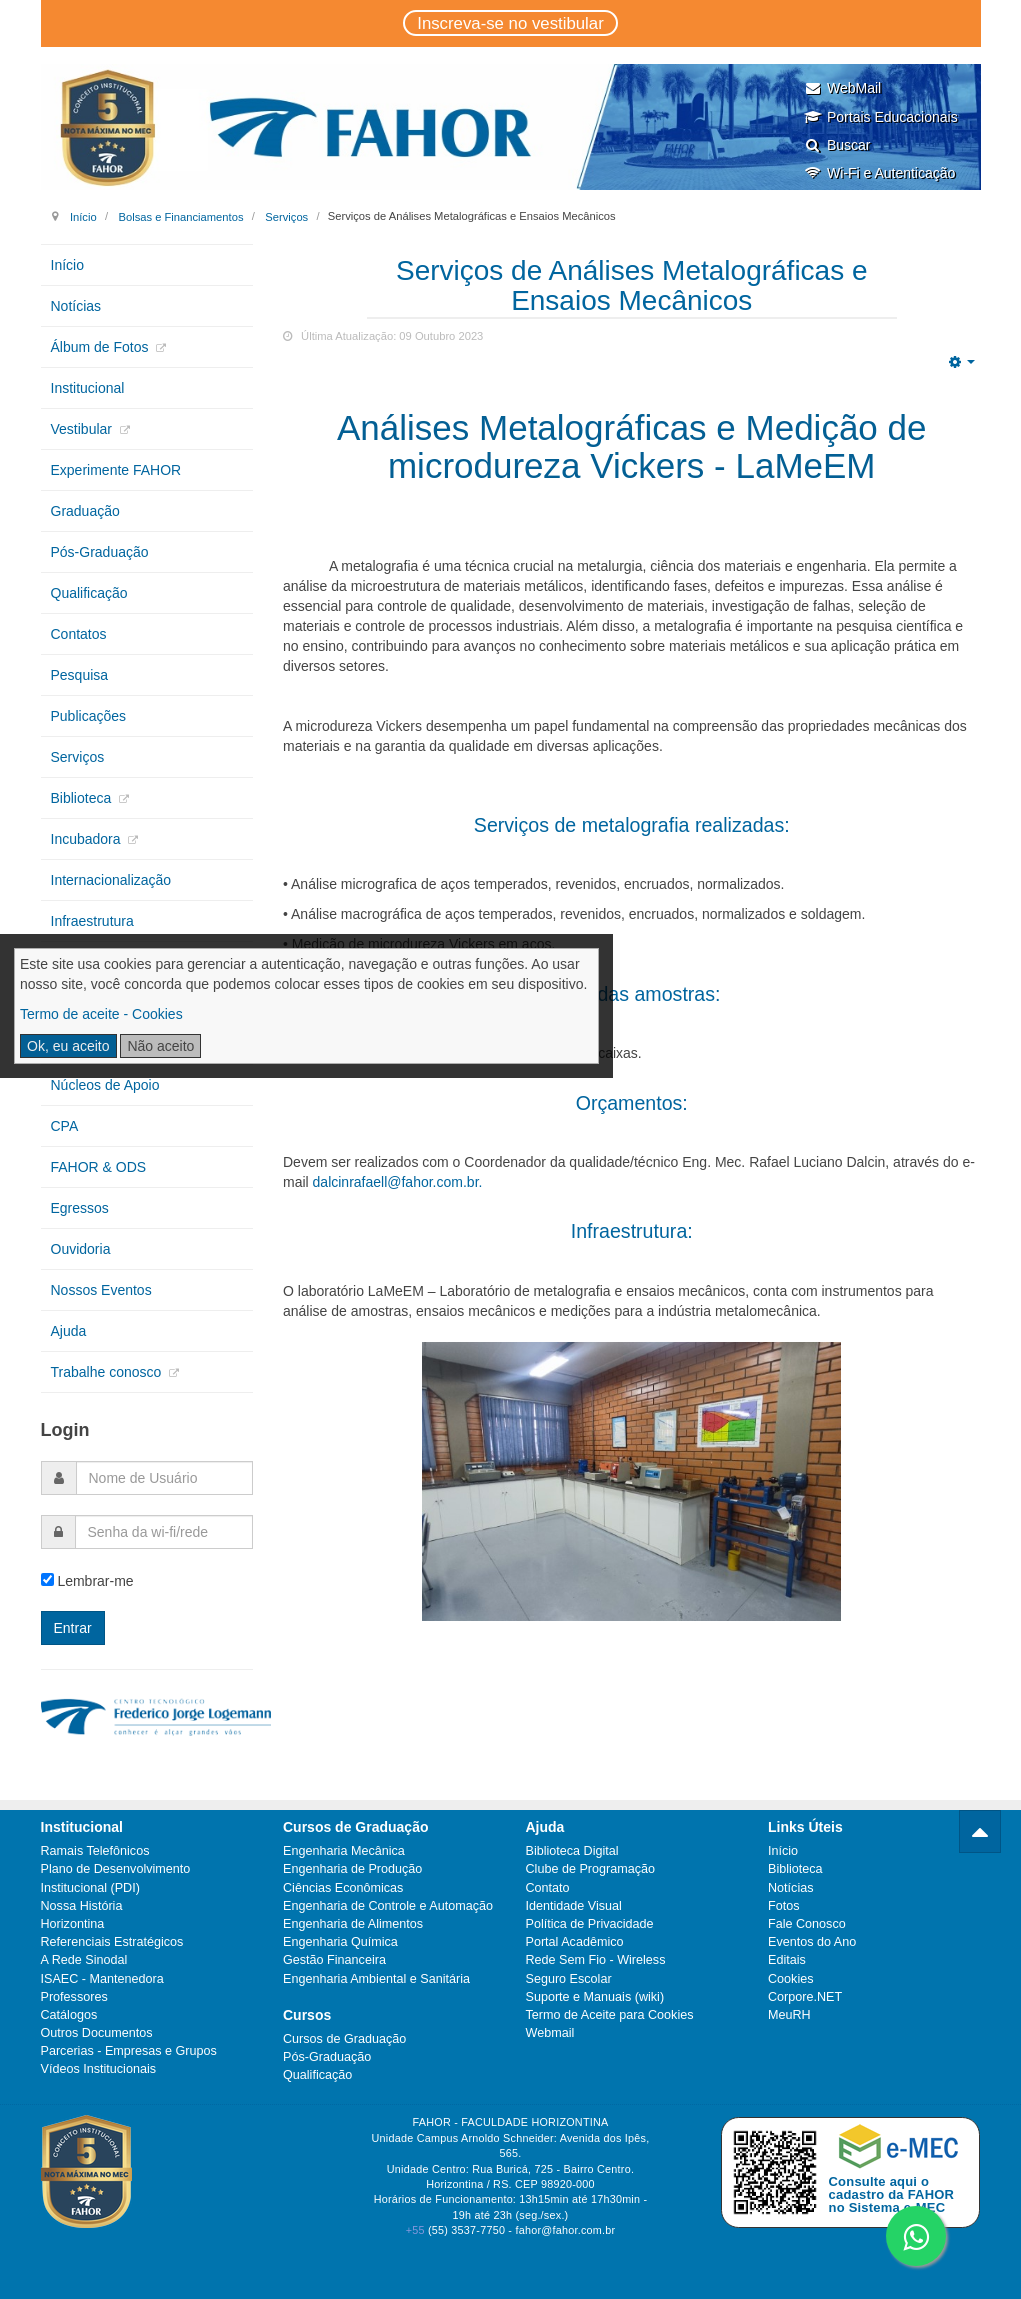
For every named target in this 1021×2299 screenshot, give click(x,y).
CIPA (67, 1003)
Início (83, 216)
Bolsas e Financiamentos (180, 216)
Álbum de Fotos (102, 347)
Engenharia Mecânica (344, 1851)
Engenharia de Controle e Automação (388, 1906)
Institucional (88, 388)
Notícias (76, 306)
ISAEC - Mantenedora (102, 1979)
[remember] (47, 1579)
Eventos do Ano (812, 1942)
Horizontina (73, 1924)
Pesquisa (80, 675)
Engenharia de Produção (352, 1869)
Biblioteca (83, 798)
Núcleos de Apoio (105, 1085)
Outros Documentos (97, 2033)
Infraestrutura (92, 921)
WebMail (842, 88)
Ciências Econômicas (343, 1888)
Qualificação (89, 593)
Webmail (550, 2033)
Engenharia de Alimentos (353, 1924)
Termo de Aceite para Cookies (610, 2015)
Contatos (79, 634)
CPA (65, 1126)
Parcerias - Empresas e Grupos (129, 2051)
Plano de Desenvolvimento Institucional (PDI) (116, 1878)
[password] (164, 1532)
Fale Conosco (807, 1924)
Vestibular (83, 429)
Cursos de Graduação (344, 2039)
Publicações (89, 716)
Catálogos (69, 2015)
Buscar (837, 145)
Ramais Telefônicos (95, 1851)
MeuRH (789, 2015)
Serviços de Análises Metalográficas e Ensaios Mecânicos (632, 286)
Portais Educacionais (881, 117)
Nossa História (82, 1906)
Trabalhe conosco (108, 1372)
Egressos (80, 1208)
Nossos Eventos (101, 1290)
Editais (787, 1960)
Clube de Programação (591, 1869)
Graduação (85, 511)
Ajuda (69, 1331)
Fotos (784, 1906)
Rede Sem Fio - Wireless (596, 1960)
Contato (548, 1888)
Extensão (80, 1044)
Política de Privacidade (590, 1924)
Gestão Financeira (334, 1960)
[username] (165, 1478)
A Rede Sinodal (84, 1960)
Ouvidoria (81, 1249)
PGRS (71, 962)
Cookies (791, 1979)
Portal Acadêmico (575, 1942)
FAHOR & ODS (99, 1167)
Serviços (286, 216)
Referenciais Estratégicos (112, 1942)
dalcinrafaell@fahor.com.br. (398, 1182)
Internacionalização (111, 880)
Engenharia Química (340, 1942)
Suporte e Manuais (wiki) (595, 1997)
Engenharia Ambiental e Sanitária (376, 1979)
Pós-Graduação (100, 552)
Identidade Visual (574, 1906)
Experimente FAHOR (116, 470)
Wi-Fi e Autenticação (879, 173)
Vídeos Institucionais (99, 2069)
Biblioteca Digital (572, 1851)
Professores (74, 1997)
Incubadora (88, 839)
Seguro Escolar (569, 1979)
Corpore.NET (805, 1997)
